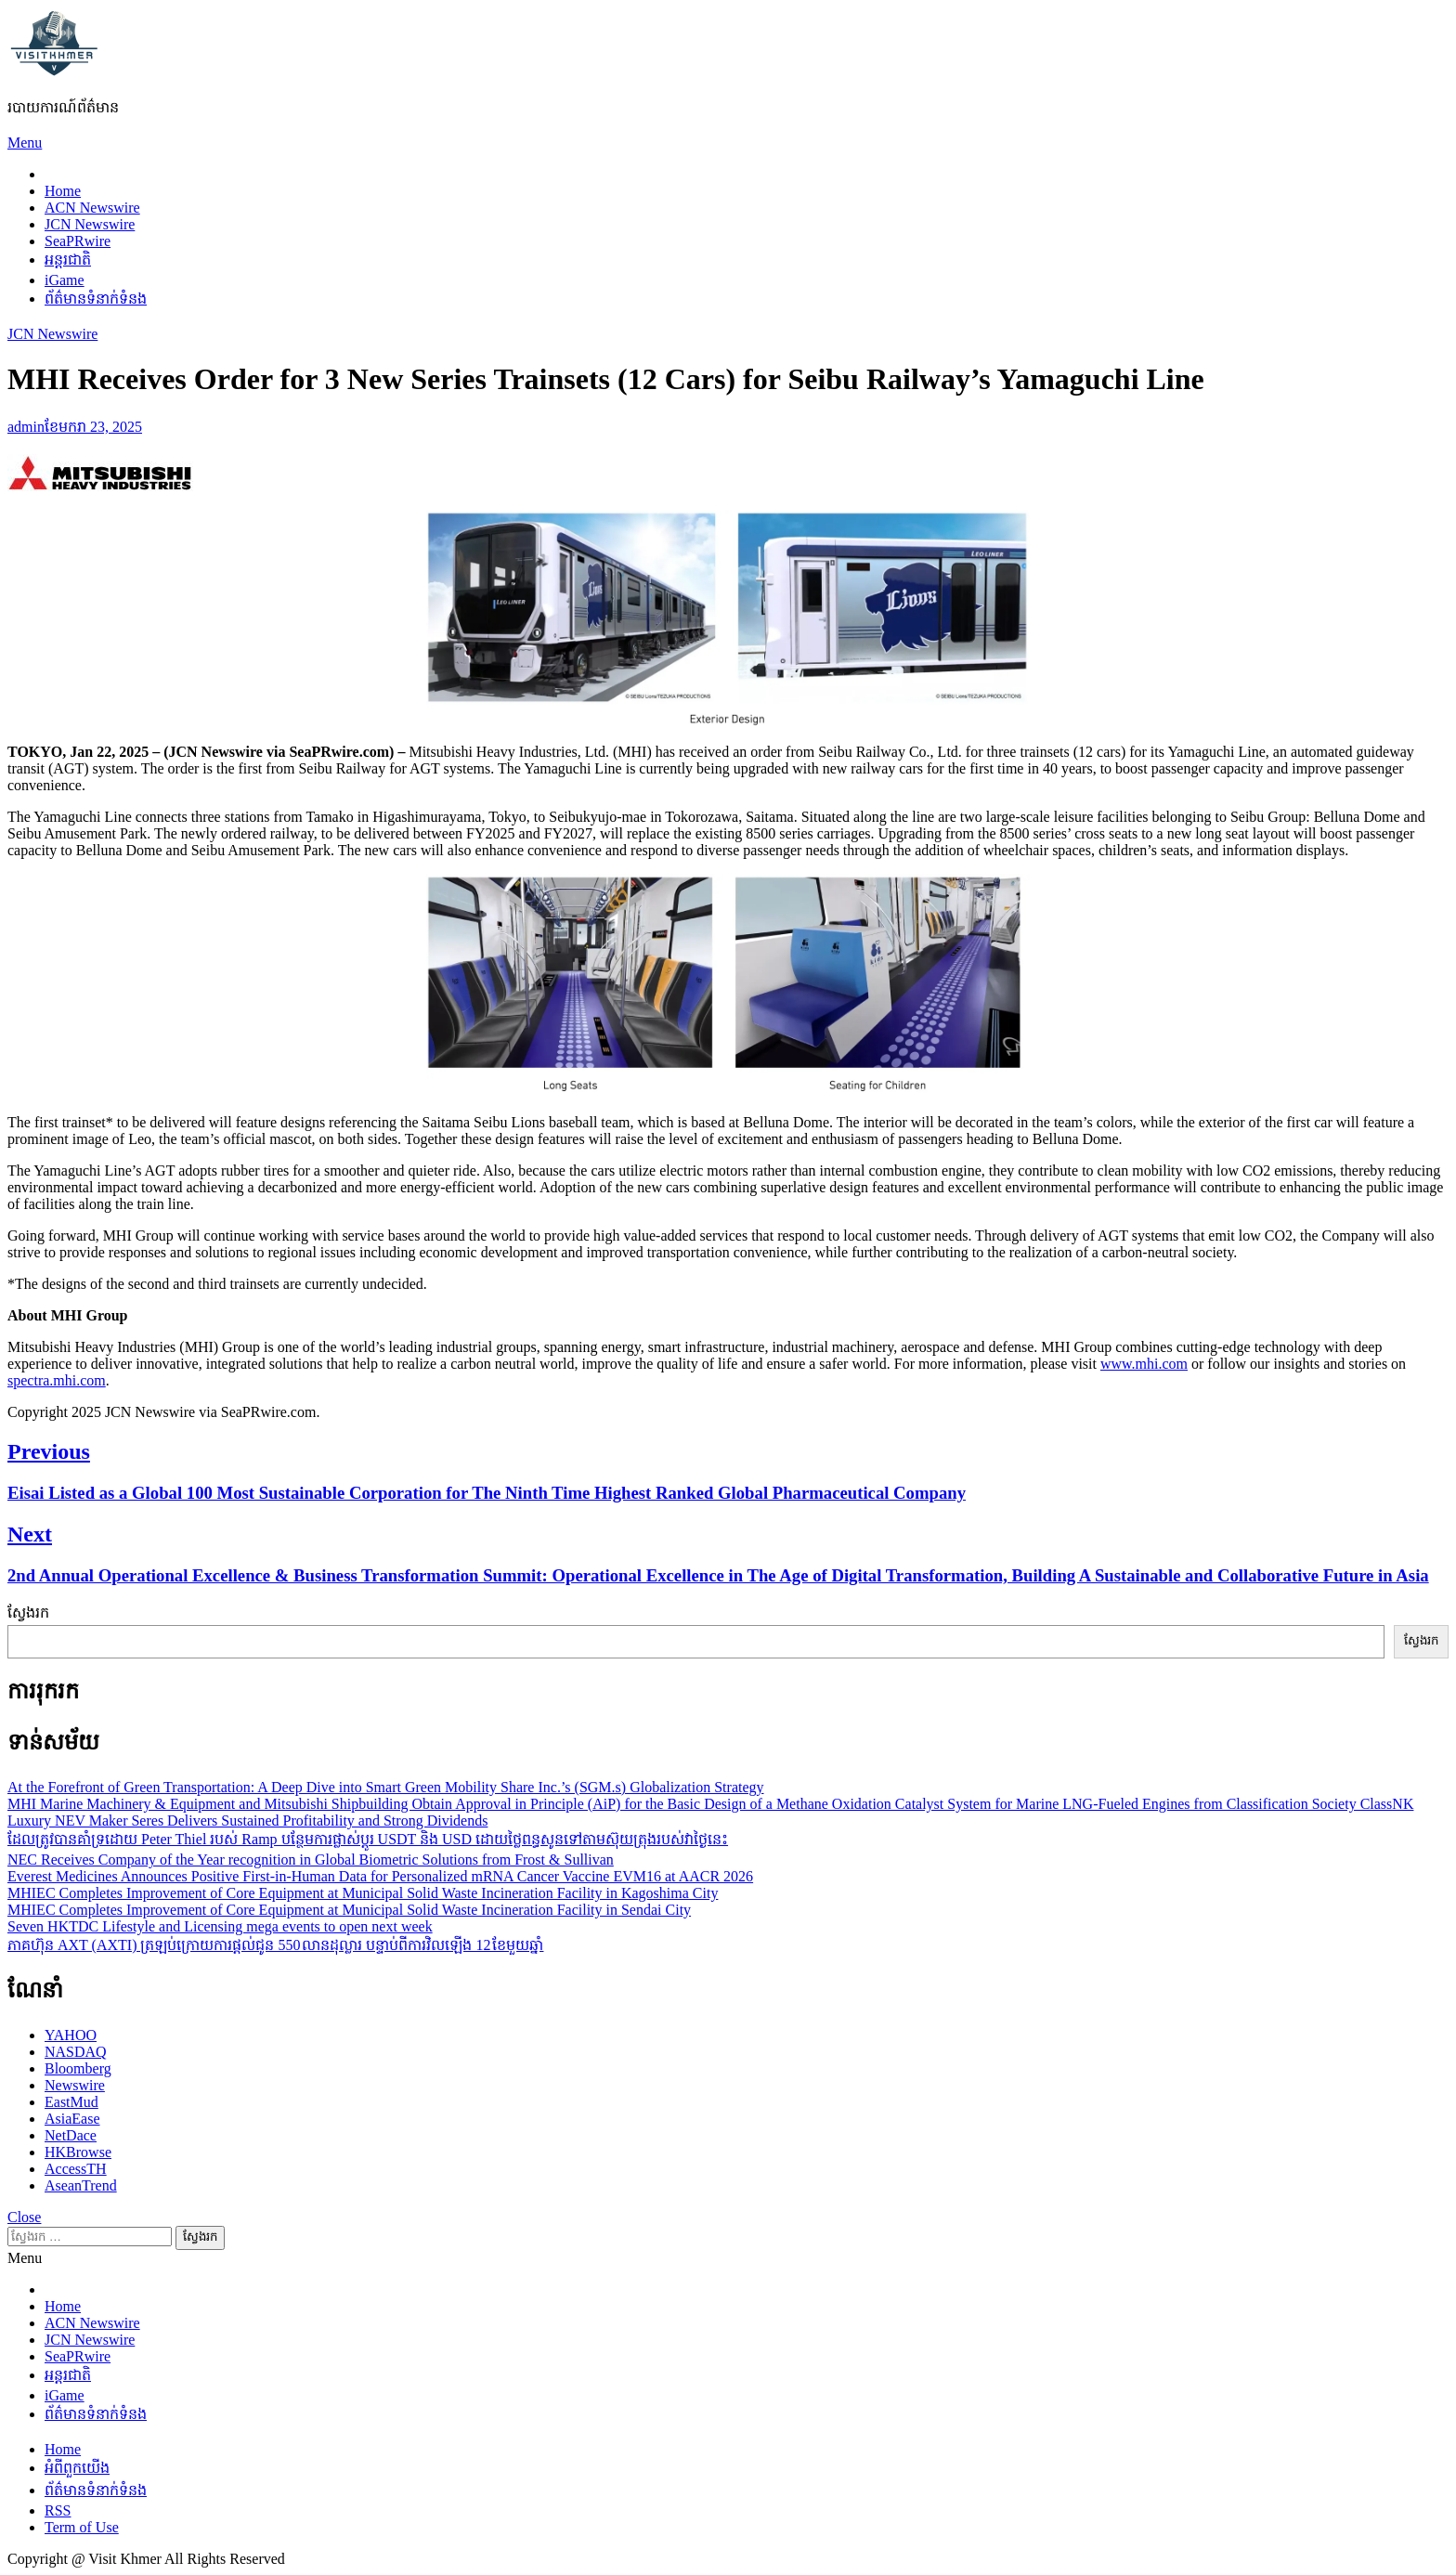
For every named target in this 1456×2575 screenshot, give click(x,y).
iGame (64, 280)
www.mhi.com (1144, 1364)
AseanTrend (81, 2185)
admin (26, 427)
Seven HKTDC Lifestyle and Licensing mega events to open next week (220, 1926)
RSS (58, 2510)
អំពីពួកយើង (77, 2468)
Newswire (75, 2085)
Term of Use (82, 2527)
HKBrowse (78, 2152)
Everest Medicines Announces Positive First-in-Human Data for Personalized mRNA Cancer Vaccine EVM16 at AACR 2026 (380, 1876)
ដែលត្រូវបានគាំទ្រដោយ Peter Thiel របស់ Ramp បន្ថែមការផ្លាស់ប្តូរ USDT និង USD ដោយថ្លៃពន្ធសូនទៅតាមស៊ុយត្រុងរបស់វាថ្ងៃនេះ (367, 1839)
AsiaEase (72, 2118)
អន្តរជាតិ (68, 259)
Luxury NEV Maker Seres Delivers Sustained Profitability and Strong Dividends (247, 1820)
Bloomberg (78, 2068)
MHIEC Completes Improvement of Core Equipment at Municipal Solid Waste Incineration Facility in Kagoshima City (362, 1893)
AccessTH (76, 2169)
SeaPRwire (77, 241)
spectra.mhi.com (56, 1380)
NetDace (71, 2135)
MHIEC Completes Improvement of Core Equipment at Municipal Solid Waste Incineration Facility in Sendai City (349, 1910)
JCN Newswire (90, 224)
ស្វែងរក (28, 1612)
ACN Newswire (92, 207)
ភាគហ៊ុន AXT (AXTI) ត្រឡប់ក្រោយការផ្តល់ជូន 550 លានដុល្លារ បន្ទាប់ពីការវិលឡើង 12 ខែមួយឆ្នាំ (275, 1945)
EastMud (71, 2102)
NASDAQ (76, 2052)
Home (63, 191)
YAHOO (71, 2035)
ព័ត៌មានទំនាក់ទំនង (96, 298)
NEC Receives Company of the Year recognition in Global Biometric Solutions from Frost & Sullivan (310, 1859)
